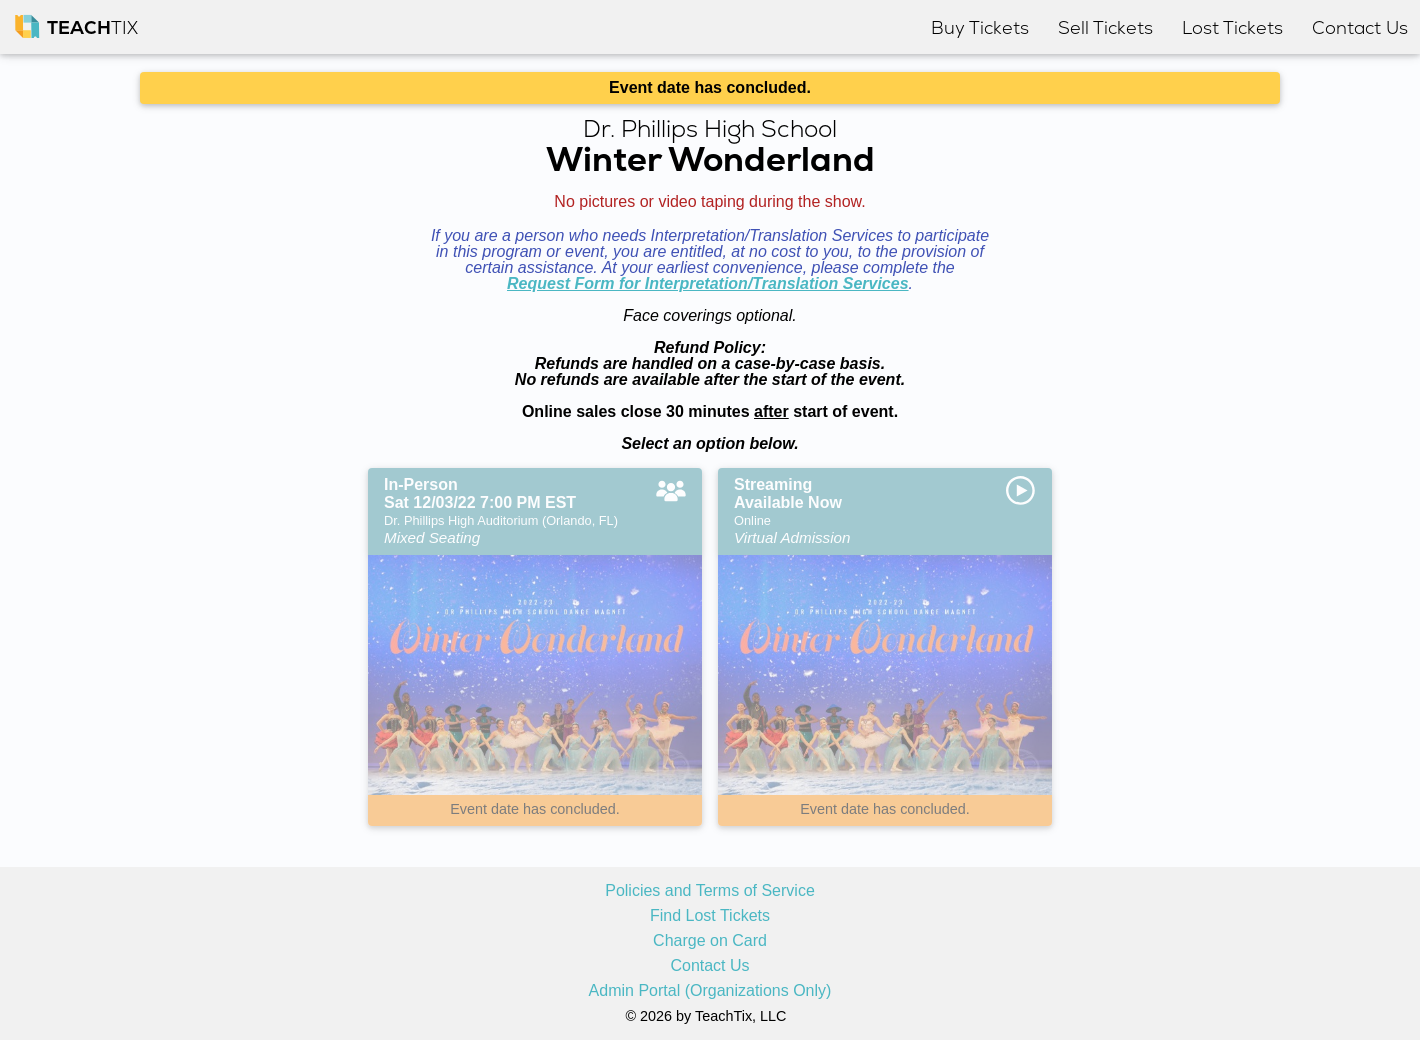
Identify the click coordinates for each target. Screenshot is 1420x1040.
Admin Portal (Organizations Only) (710, 991)
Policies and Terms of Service (710, 891)
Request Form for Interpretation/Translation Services (708, 283)
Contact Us (709, 966)
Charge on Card (710, 941)
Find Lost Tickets (710, 916)
